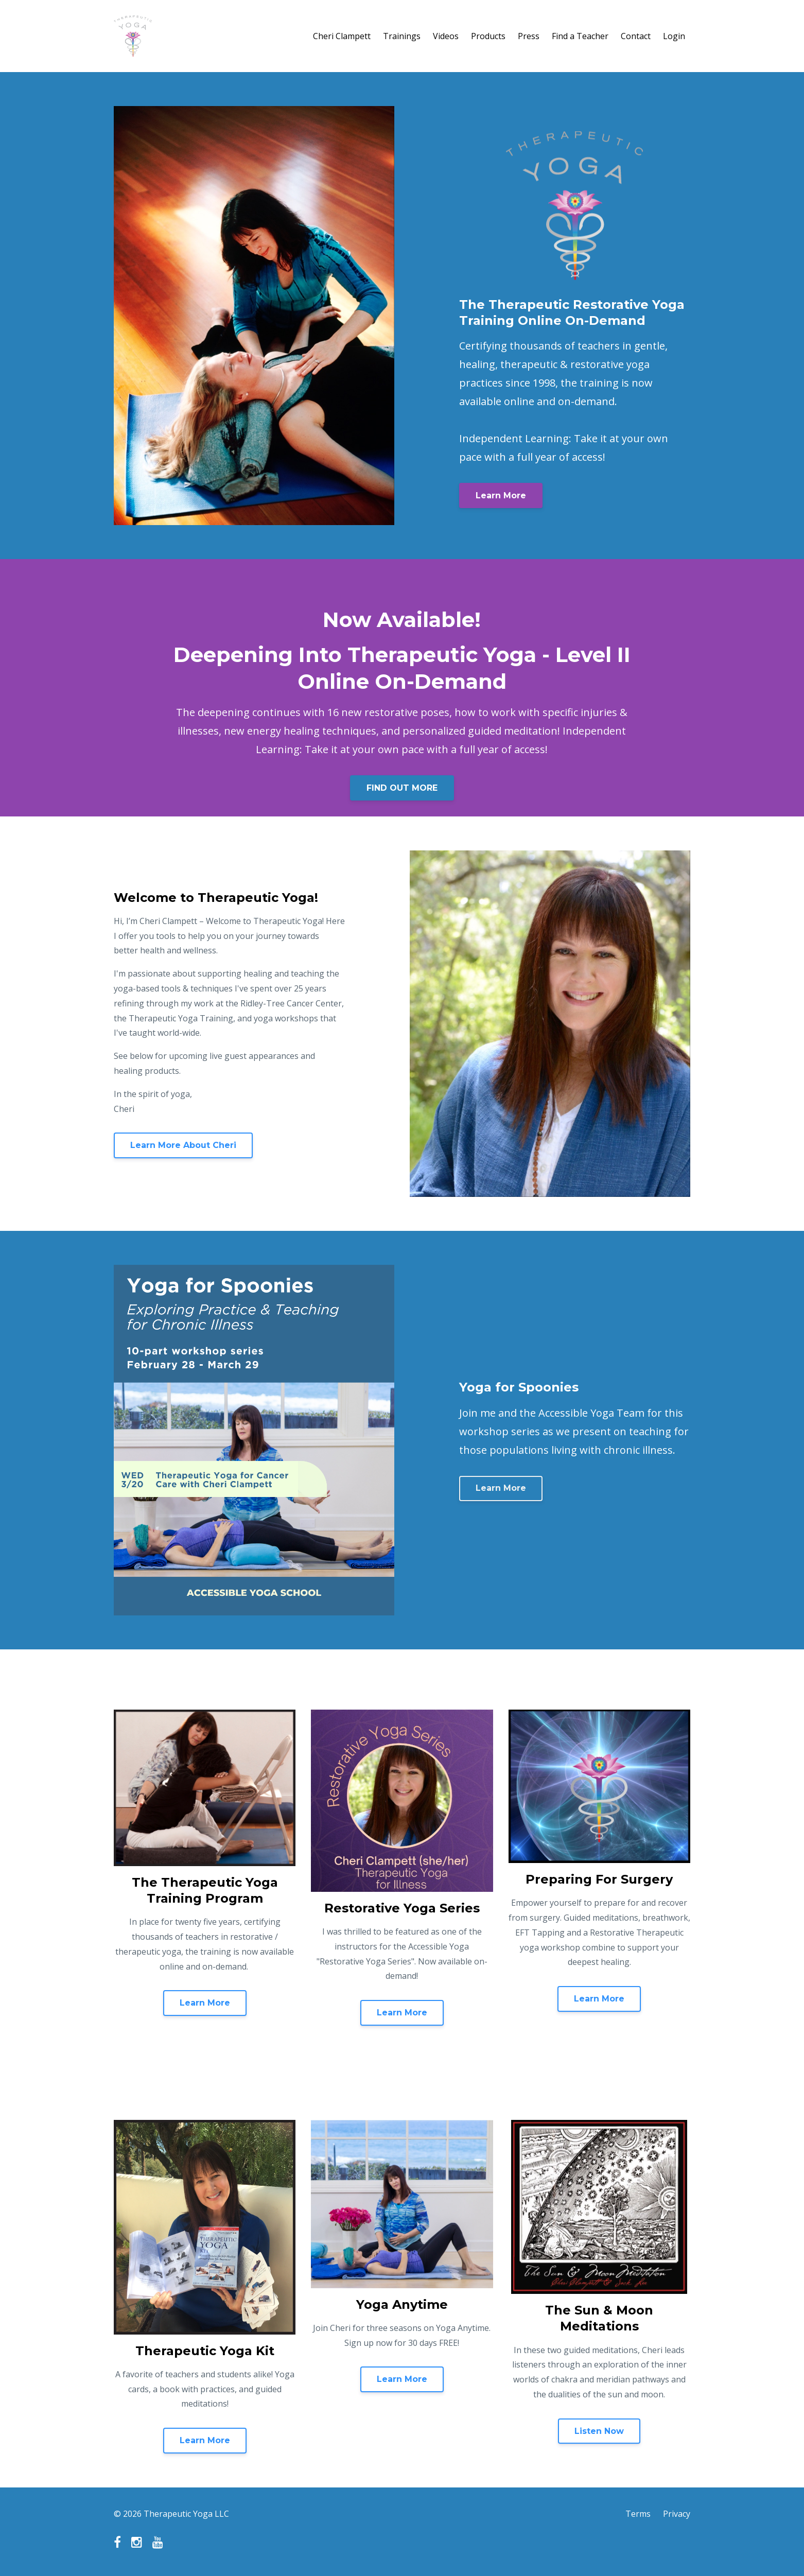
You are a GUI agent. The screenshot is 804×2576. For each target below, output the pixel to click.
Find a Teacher (580, 36)
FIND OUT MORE (402, 788)
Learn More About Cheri (183, 1145)
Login (674, 36)
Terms (638, 2513)
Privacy (676, 2513)
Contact (636, 36)
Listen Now (599, 2431)
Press (528, 36)
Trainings (402, 36)
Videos (446, 36)
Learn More (501, 495)
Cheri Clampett (342, 36)
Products (488, 36)
